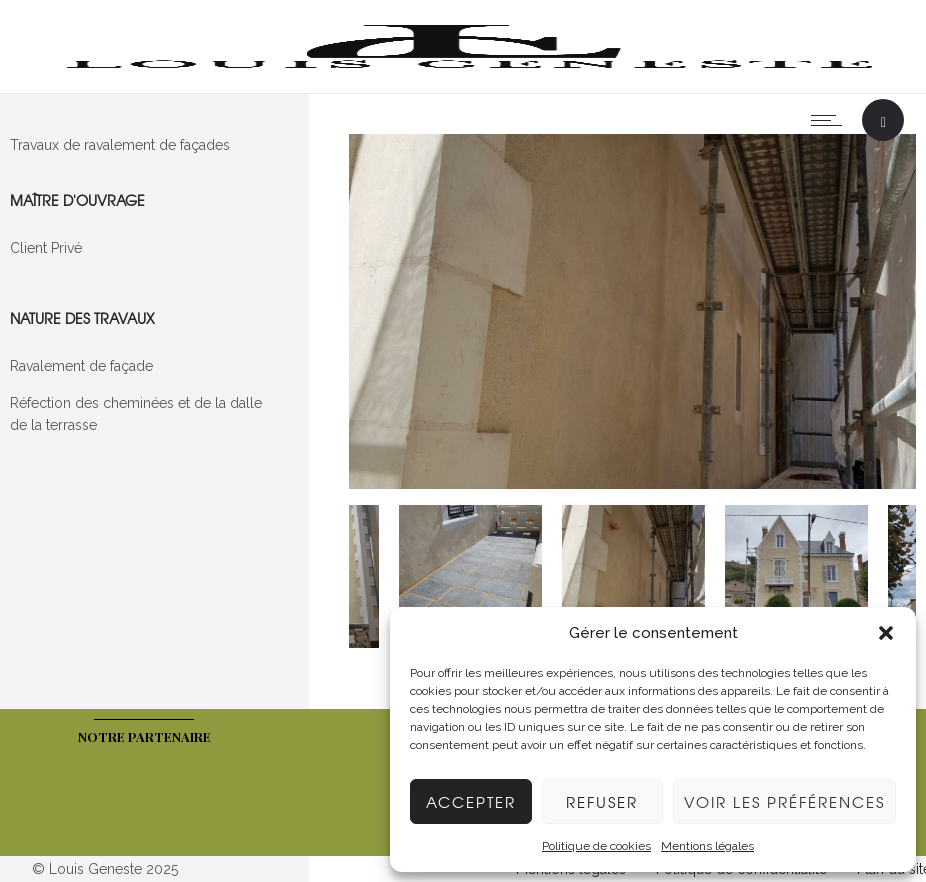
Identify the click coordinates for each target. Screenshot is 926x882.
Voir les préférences (784, 802)
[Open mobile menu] (831, 120)
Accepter (471, 802)
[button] (886, 633)
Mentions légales (707, 846)
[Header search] (883, 122)
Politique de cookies (596, 846)
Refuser (602, 802)
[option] (633, 314)
